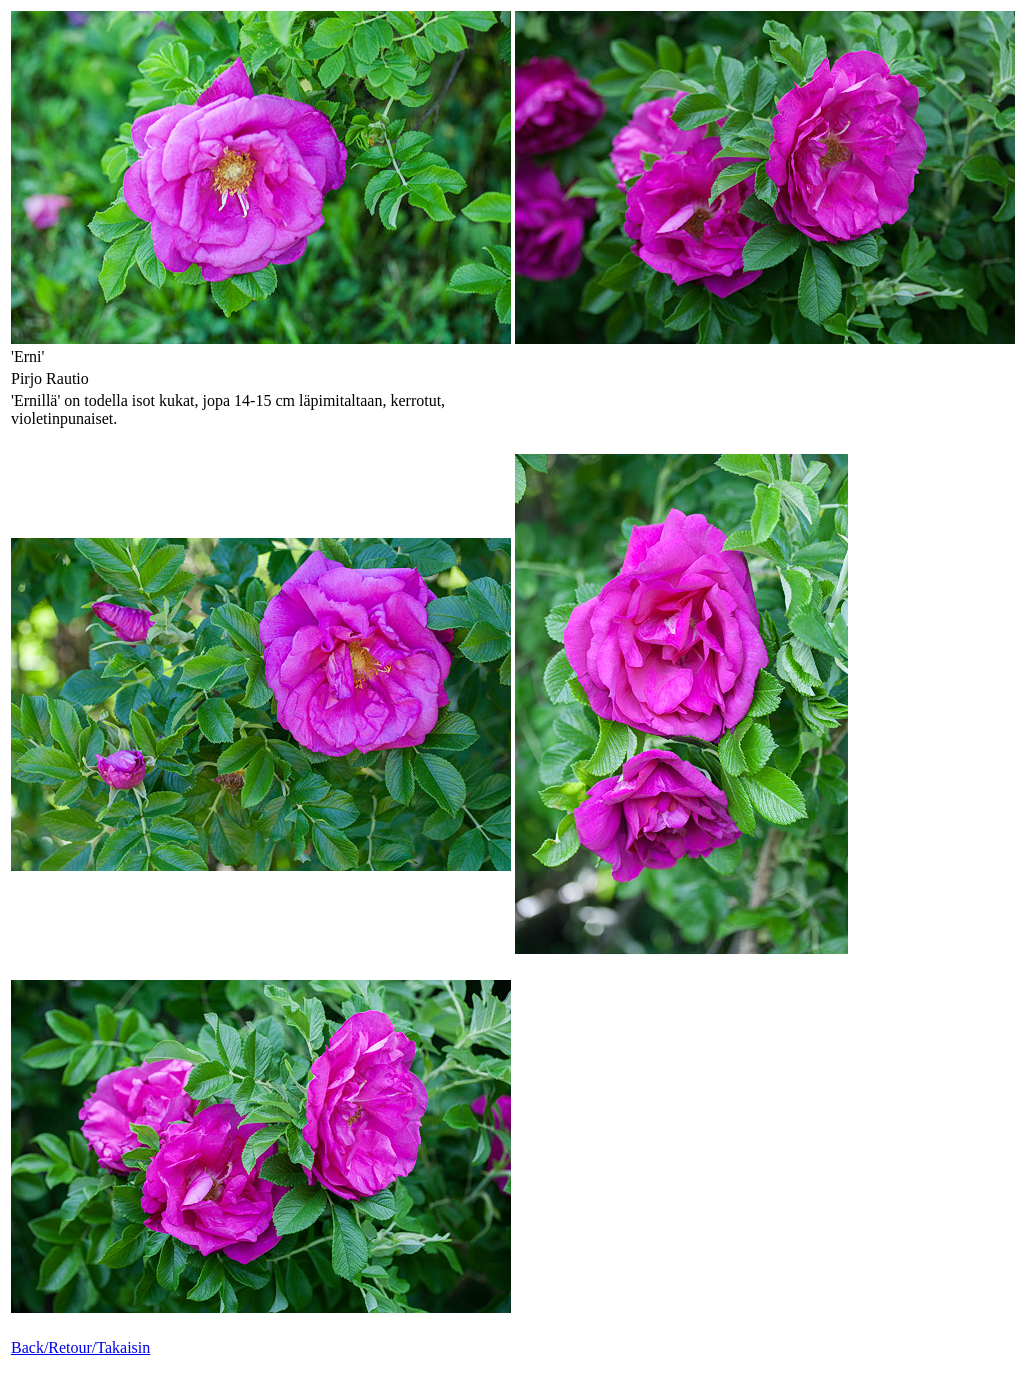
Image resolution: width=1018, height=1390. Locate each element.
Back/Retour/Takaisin (80, 1347)
